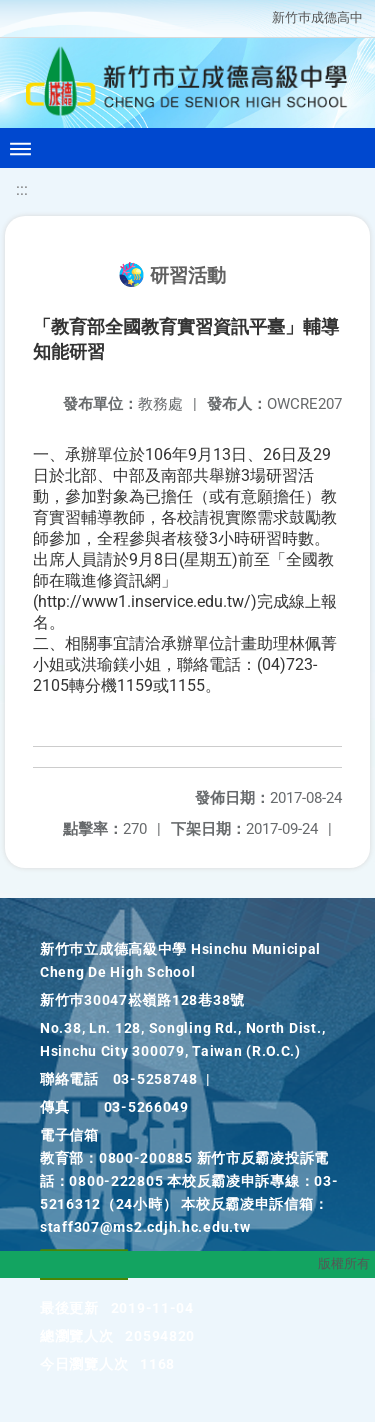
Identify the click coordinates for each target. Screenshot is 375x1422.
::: (22, 189)
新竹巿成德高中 (317, 17)
